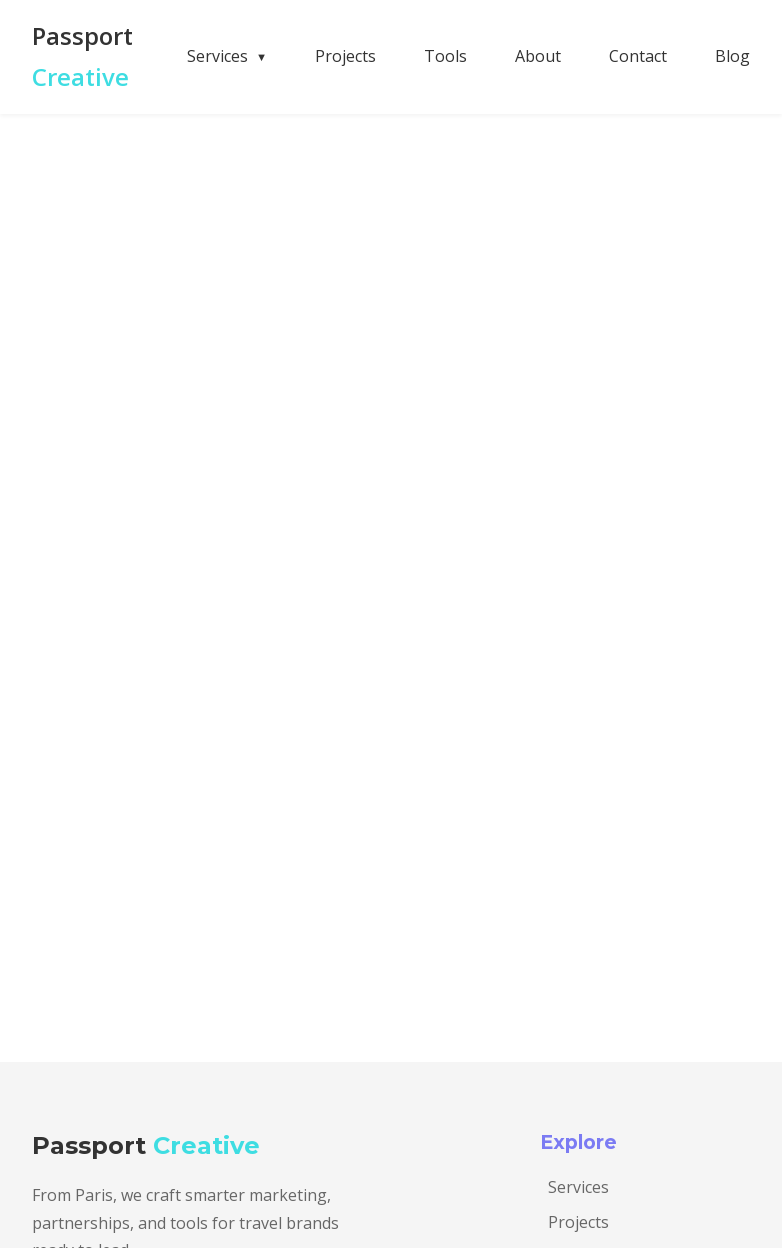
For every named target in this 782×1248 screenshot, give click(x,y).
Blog (732, 56)
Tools (445, 56)
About (538, 56)
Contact (638, 56)
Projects (345, 56)
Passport (82, 56)
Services (578, 1187)
